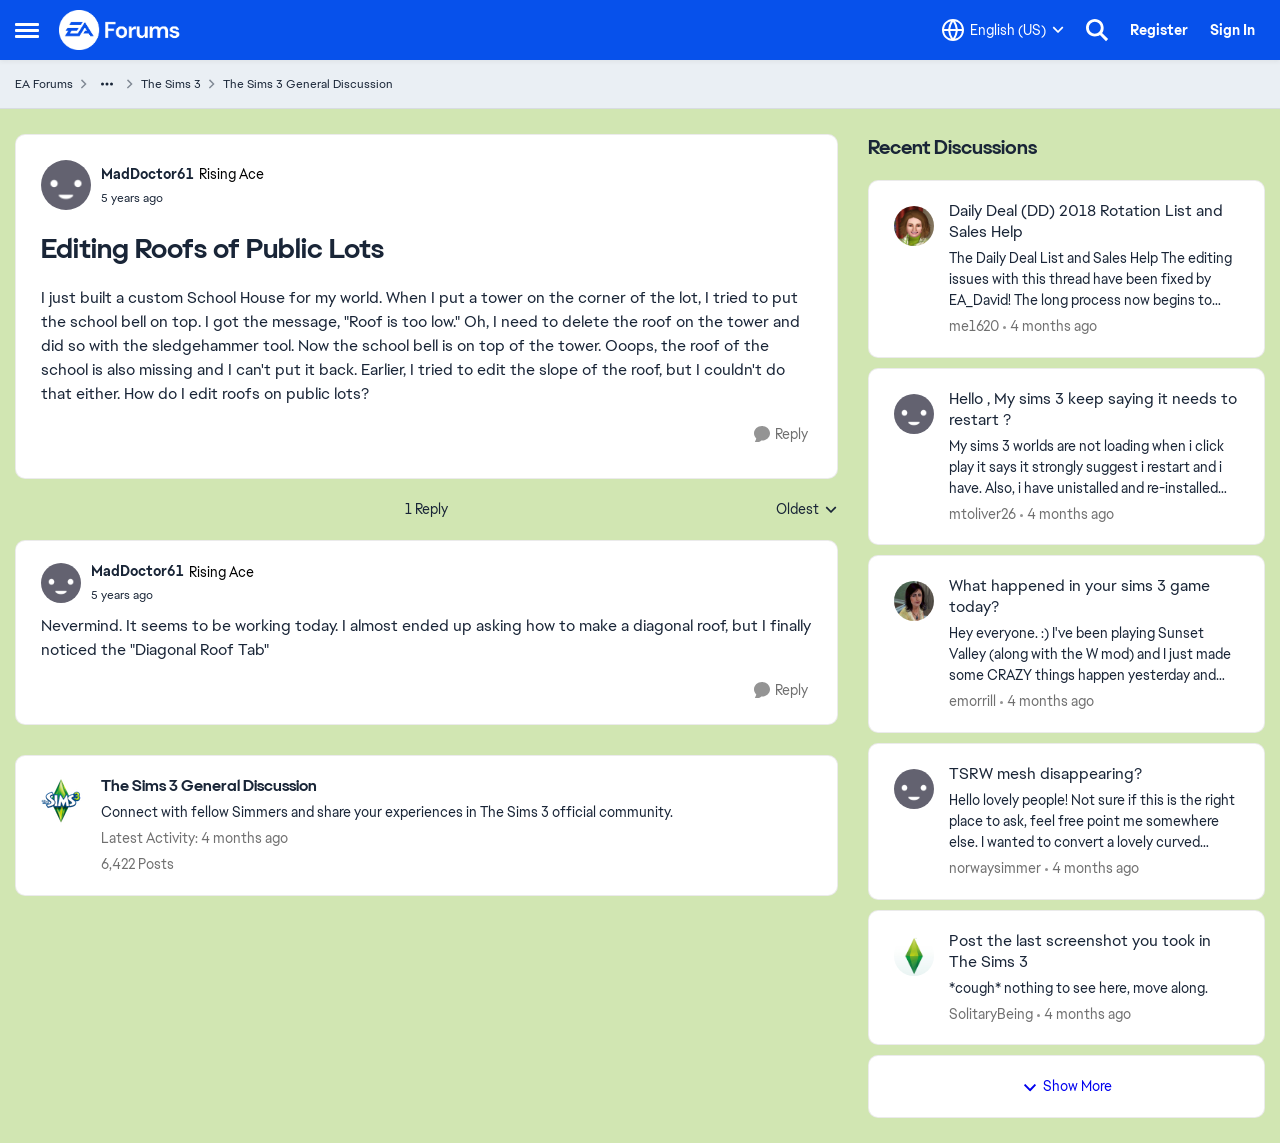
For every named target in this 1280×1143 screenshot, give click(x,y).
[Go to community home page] (120, 30)
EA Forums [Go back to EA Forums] (44, 84)
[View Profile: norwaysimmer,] (914, 789)
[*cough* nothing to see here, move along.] (1094, 987)
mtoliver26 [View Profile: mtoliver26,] (982, 513)
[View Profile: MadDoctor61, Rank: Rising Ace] (66, 185)
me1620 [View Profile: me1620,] (974, 326)
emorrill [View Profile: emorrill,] (972, 701)
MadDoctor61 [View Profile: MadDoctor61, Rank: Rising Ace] (147, 174)
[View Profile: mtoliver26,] (914, 414)
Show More (1067, 1086)
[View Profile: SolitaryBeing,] (914, 956)
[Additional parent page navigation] (107, 84)
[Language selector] (1003, 30)
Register (1159, 30)
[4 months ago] (1050, 326)
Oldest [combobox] (807, 510)
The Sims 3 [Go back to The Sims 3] (171, 84)
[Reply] (781, 434)
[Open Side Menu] (27, 30)
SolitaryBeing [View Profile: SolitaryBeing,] (991, 1013)
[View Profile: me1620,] (914, 226)
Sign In (1232, 30)
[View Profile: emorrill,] (914, 601)
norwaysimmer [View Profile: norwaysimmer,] (995, 868)
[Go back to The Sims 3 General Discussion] (387, 786)
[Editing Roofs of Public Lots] (172, 595)
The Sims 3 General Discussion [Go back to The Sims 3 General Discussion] (308, 84)
